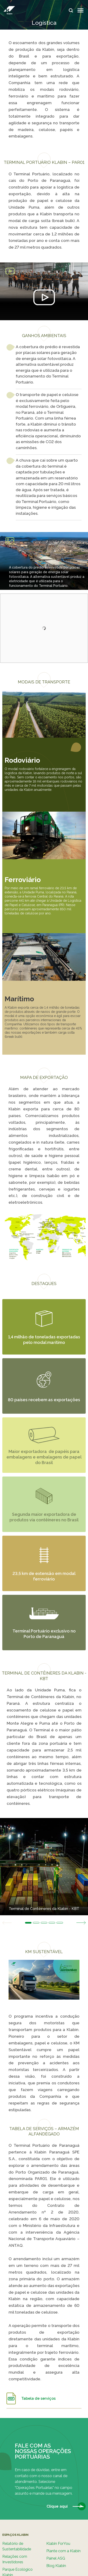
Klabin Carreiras (15, 2553)
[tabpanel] (44, 1824)
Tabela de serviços (38, 2356)
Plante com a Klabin (63, 2509)
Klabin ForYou (58, 2501)
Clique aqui (66, 2464)
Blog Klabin (56, 2523)
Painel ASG (55, 2516)
